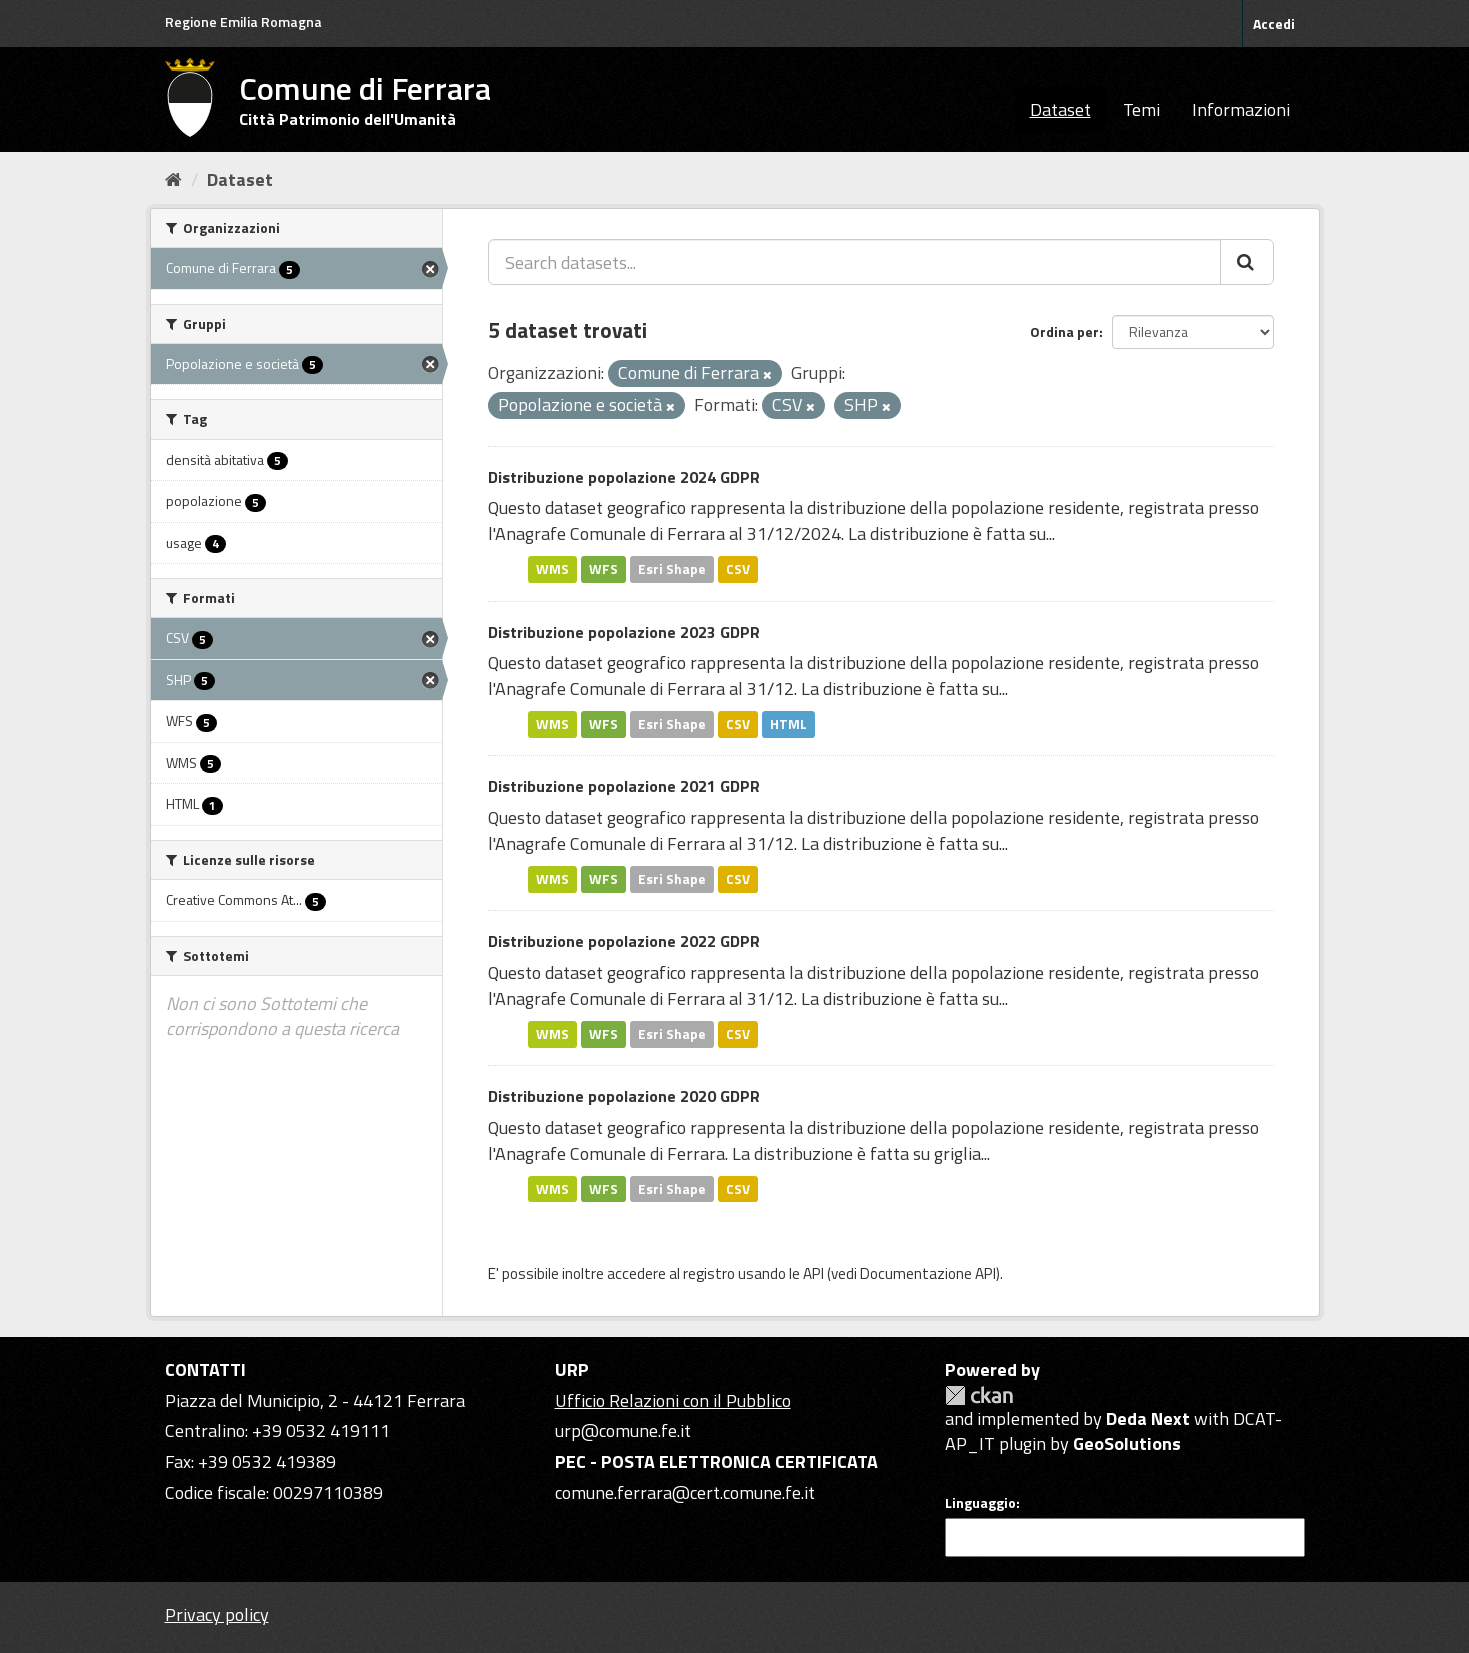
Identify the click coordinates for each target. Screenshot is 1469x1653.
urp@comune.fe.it (623, 1430)
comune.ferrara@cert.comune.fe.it (685, 1492)
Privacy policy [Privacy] (217, 1614)
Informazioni (1241, 109)
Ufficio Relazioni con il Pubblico (673, 1400)
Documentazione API (928, 1273)
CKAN (979, 1395)
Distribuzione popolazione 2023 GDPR (624, 632)
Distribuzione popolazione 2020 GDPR (624, 1096)
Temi (1141, 109)
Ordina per (1064, 331)
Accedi (1274, 23)
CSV (738, 569)
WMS (552, 569)
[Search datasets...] (854, 262)
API (813, 1273)
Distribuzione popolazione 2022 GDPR (624, 941)
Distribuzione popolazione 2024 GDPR (624, 477)
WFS (603, 569)
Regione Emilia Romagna (243, 21)
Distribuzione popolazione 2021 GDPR (624, 786)
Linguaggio (980, 1503)
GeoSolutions (1127, 1443)
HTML (788, 724)
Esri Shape (672, 569)
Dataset (1060, 109)
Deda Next (1148, 1418)
